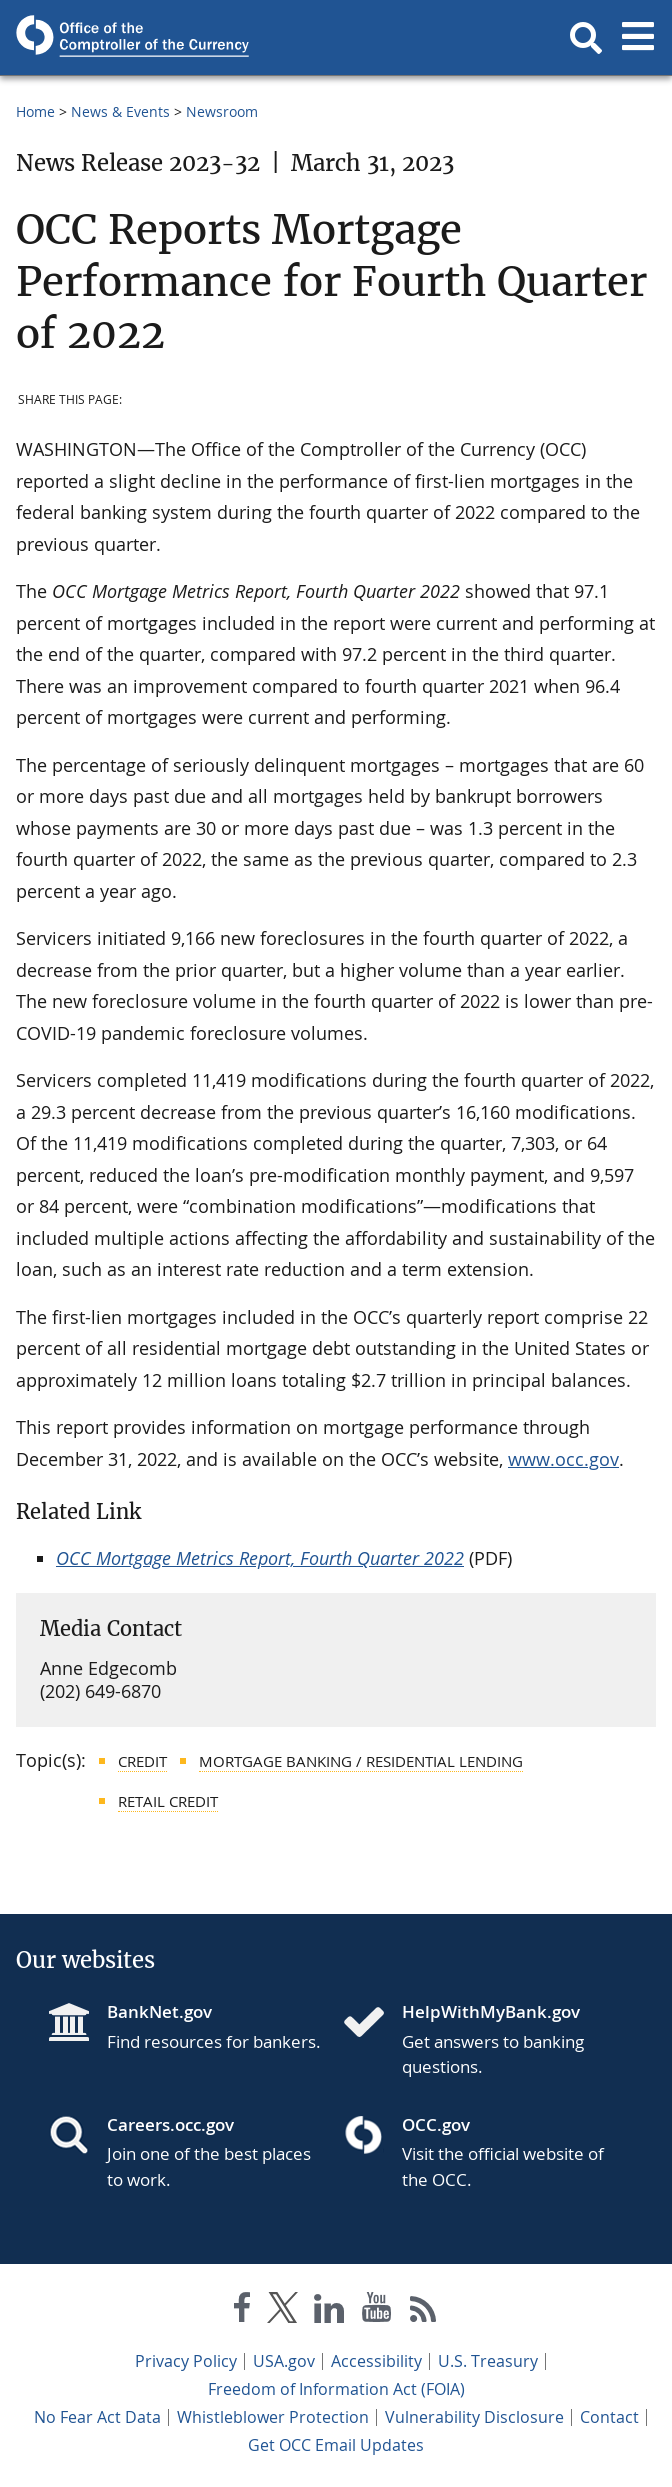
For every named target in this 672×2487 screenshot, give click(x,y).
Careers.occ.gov (170, 2124)
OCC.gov (436, 2124)
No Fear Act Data (97, 2417)
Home (35, 111)
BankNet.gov (159, 2011)
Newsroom (222, 111)
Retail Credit (168, 1801)
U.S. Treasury (488, 2361)
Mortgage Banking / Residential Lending (361, 1761)
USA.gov (284, 2361)
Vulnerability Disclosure (474, 2417)
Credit (142, 1761)
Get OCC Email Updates (336, 2445)
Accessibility (376, 2361)
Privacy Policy (186, 2361)
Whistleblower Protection (273, 2417)
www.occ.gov (563, 1459)
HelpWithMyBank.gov (491, 2011)
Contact (609, 2417)
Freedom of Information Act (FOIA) (336, 2389)
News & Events (120, 111)
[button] (586, 38)
